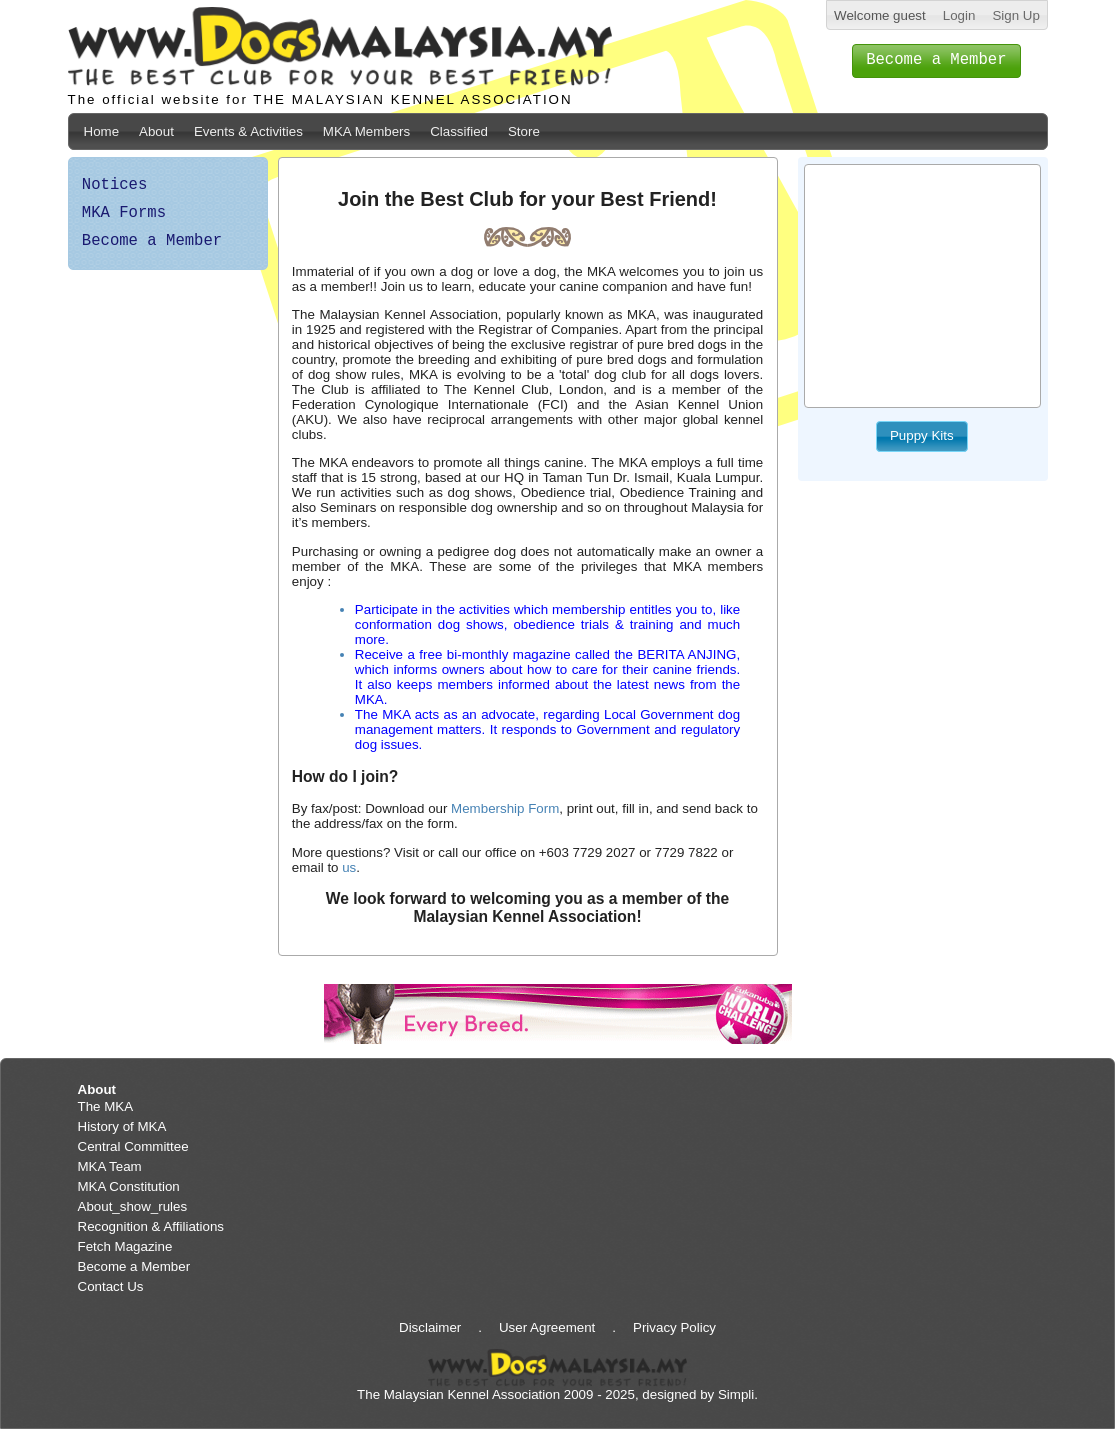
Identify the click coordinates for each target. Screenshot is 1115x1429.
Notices (115, 185)
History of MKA (122, 1126)
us (349, 867)
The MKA (106, 1106)
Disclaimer (430, 1327)
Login (959, 15)
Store (524, 131)
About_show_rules (133, 1206)
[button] (936, 61)
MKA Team (110, 1166)
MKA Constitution (129, 1186)
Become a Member (152, 241)
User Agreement (547, 1327)
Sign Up (1015, 15)
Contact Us (111, 1286)
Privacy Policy (674, 1327)
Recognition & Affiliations (151, 1226)
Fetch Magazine (125, 1246)
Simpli (736, 1394)
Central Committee (133, 1146)
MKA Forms (124, 213)
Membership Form (505, 808)
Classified (459, 131)
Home (102, 131)
